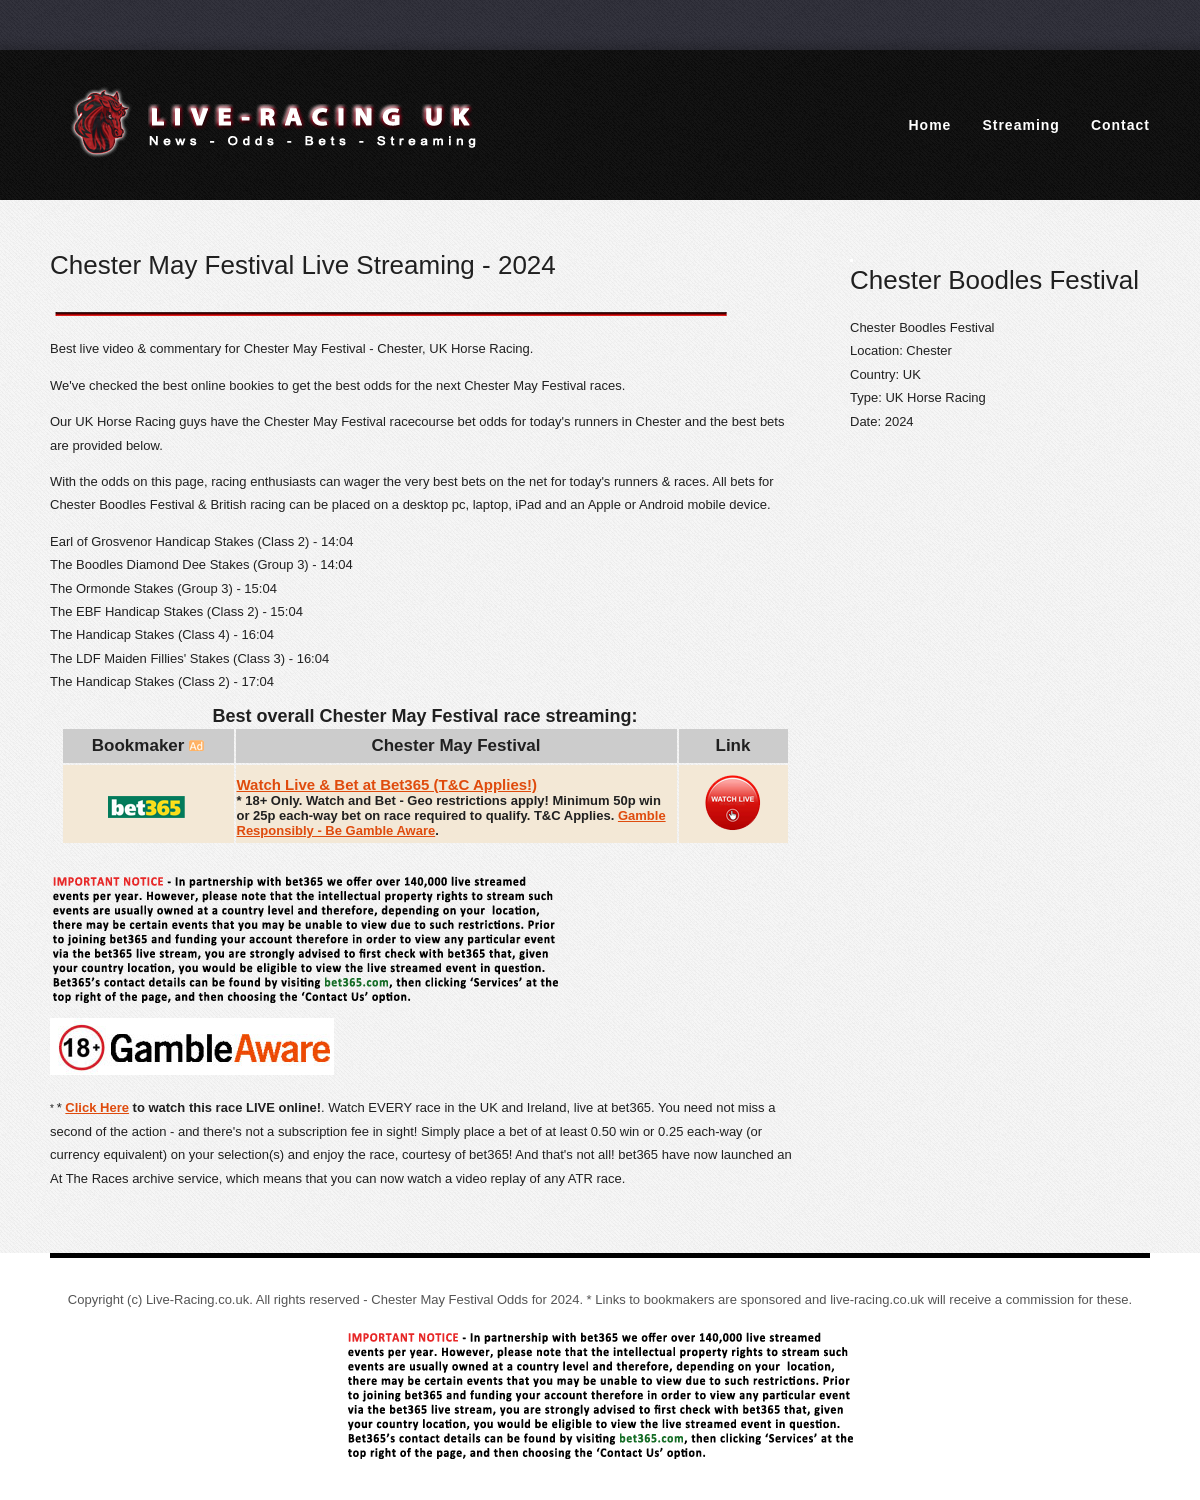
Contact (1120, 125)
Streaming (1020, 125)
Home (930, 125)
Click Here (97, 1107)
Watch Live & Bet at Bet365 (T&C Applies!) (387, 784)
